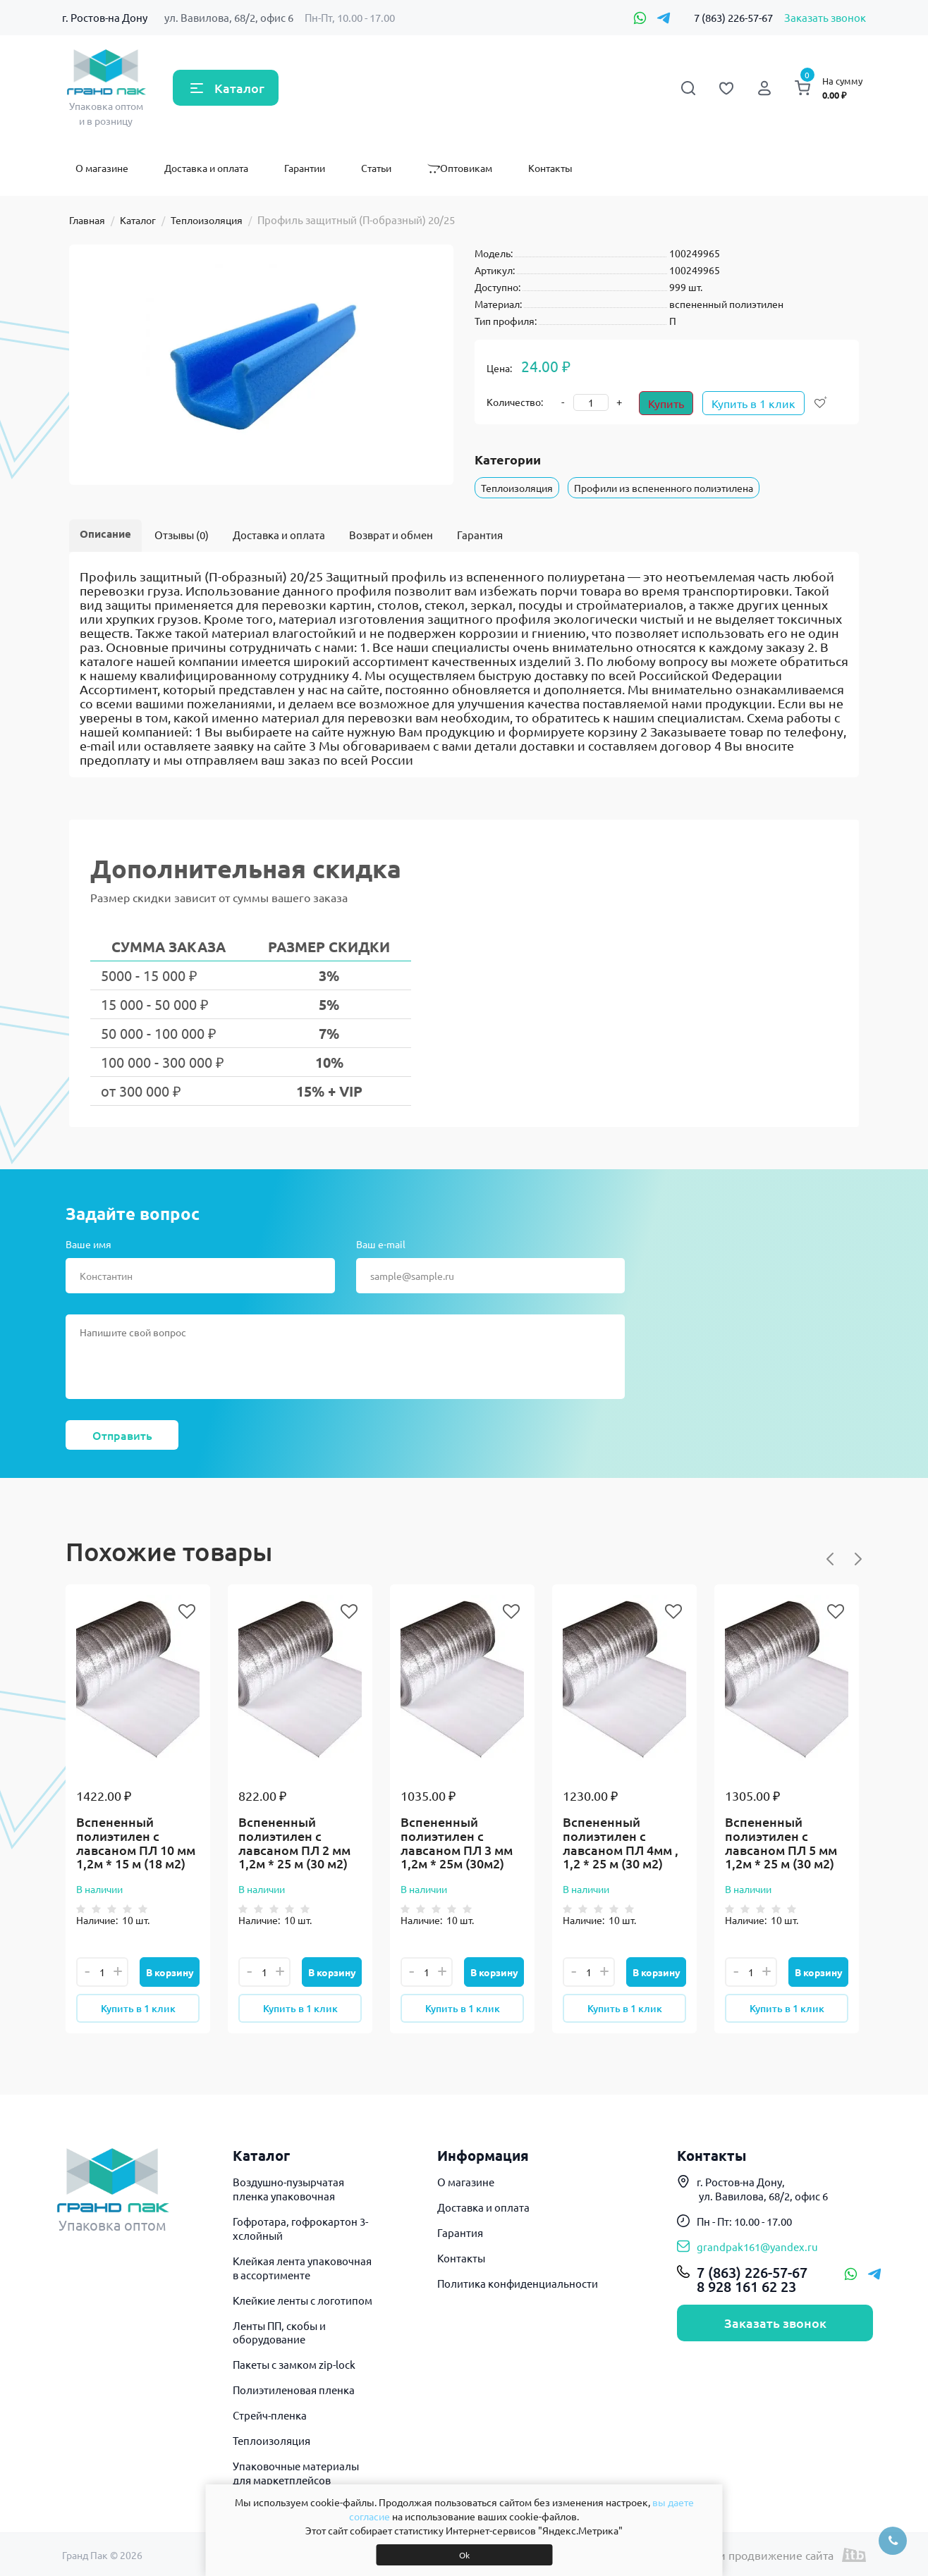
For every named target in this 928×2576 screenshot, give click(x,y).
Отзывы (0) (181, 534)
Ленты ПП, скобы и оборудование (279, 2332)
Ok (464, 2554)
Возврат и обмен (391, 534)
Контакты (550, 167)
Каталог (239, 88)
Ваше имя (88, 1244)
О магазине (101, 167)
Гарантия (480, 534)
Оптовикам (459, 167)
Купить (666, 403)
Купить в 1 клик (753, 403)
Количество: (515, 401)
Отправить (122, 1435)
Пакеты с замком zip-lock (294, 2364)
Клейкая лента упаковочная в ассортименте (302, 2267)
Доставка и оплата (206, 167)
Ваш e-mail (380, 1244)
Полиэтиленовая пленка (294, 2389)
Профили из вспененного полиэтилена (663, 487)
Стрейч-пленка (270, 2415)
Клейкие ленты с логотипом (302, 2300)
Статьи (376, 167)
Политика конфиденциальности (517, 2283)
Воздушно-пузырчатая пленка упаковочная (288, 2188)
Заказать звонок (825, 17)
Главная (87, 220)
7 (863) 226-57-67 (733, 17)
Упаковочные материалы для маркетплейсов (296, 2472)
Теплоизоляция (207, 220)
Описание (105, 533)
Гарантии (304, 167)
